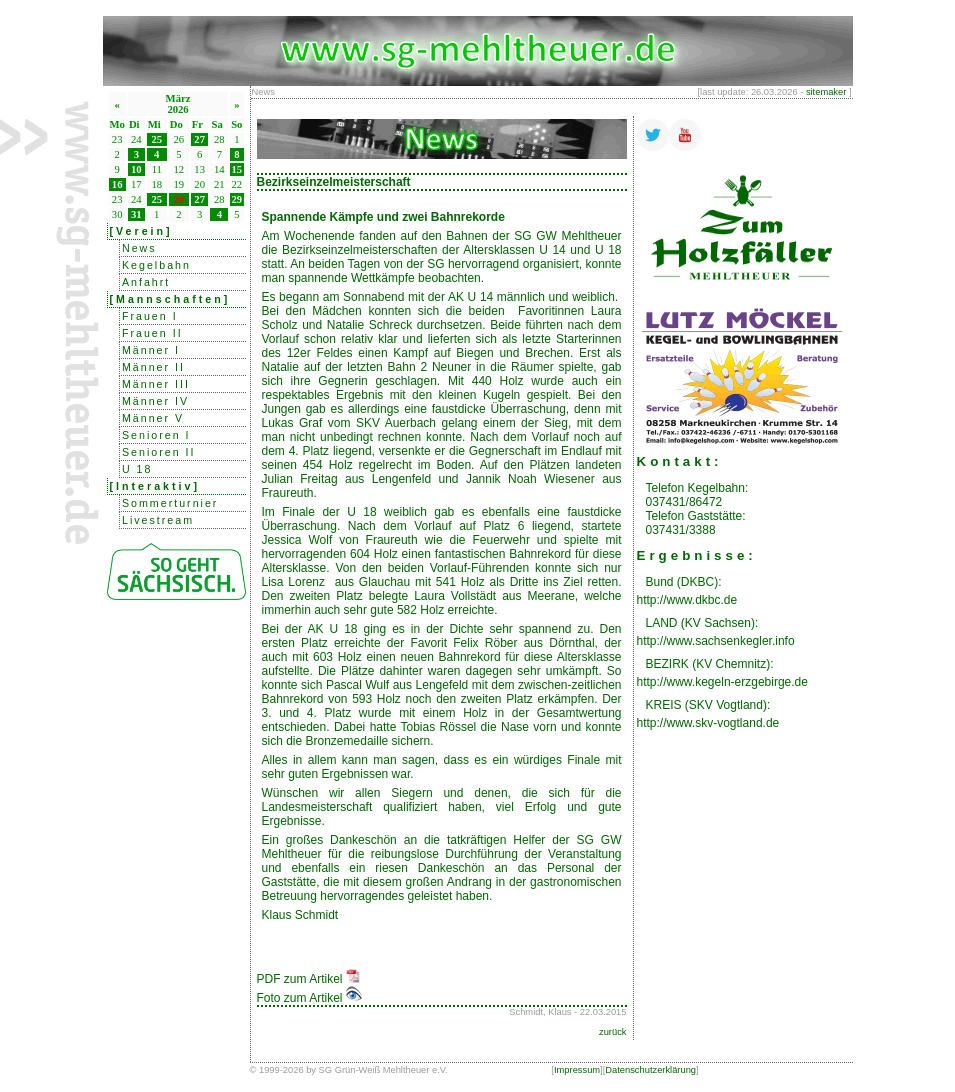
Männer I (151, 350)
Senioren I (156, 435)
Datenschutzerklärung (650, 1070)
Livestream (158, 520)
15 (237, 169)
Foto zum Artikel (309, 998)
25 (156, 139)
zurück (612, 1032)
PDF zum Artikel (308, 979)
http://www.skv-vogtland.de (708, 723)
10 (136, 169)
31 (136, 214)
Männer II (153, 367)
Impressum (577, 1070)
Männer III (156, 384)
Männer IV (155, 401)
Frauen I (150, 316)
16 (117, 184)
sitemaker (826, 92)
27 (199, 139)
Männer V (153, 418)
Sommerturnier (170, 503)
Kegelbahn (156, 265)
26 (178, 199)
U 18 (137, 469)
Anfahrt (146, 282)
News (139, 248)
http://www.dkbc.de (687, 600)
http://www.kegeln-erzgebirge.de (722, 682)
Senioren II (159, 452)
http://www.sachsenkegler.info (716, 641)
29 (237, 199)
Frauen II (152, 333)
